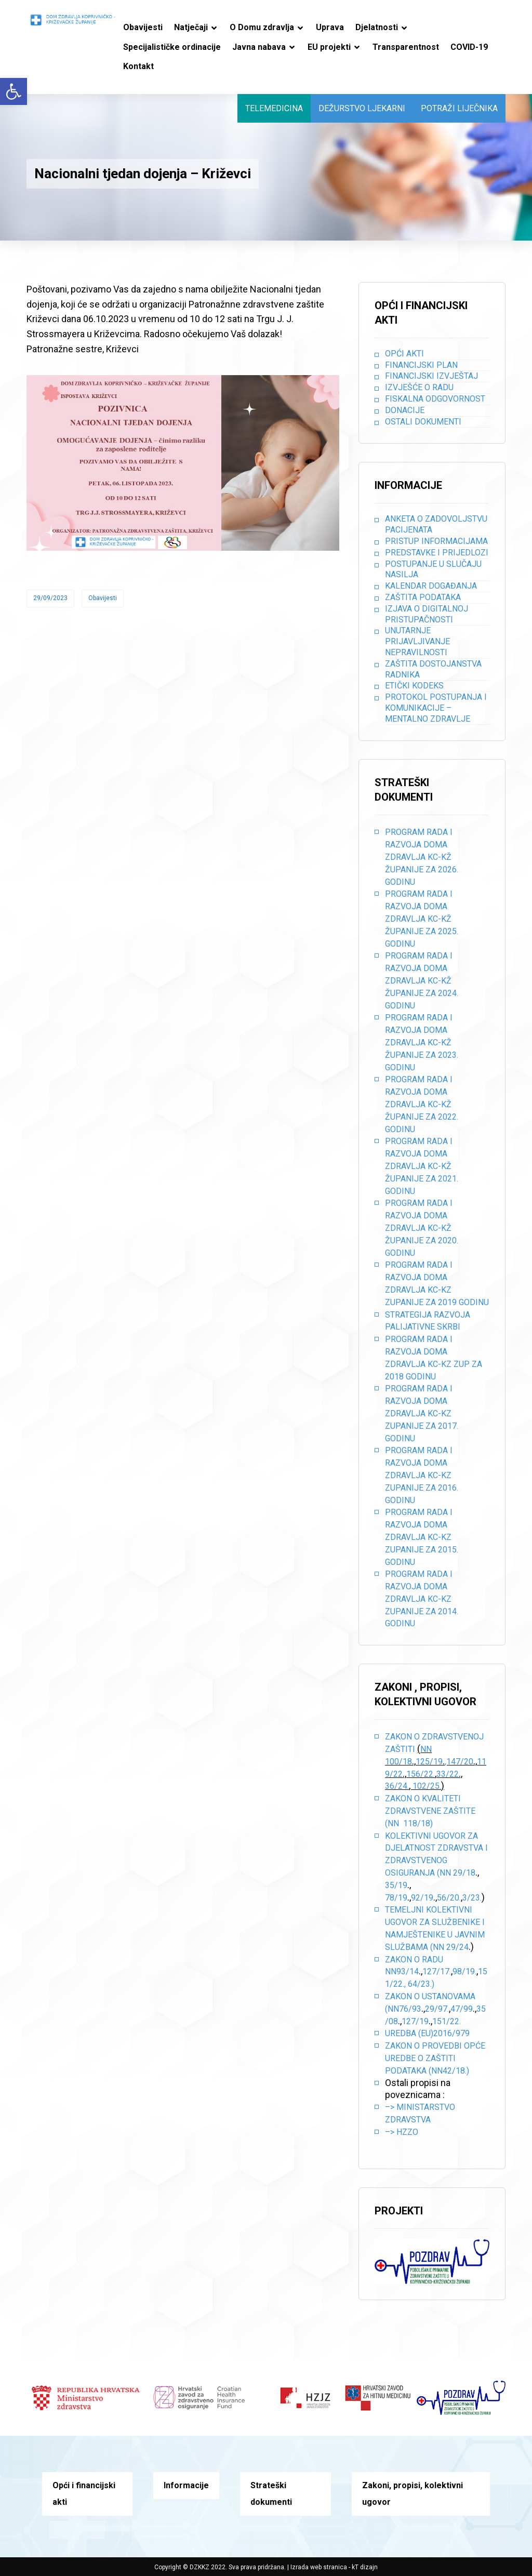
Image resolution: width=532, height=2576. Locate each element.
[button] (13, 91)
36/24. (397, 1786)
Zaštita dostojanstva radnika (433, 669)
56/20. (449, 1898)
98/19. (464, 1971)
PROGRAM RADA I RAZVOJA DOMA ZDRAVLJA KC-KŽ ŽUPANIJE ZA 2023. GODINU (421, 1042)
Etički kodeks (414, 686)
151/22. (446, 2021)
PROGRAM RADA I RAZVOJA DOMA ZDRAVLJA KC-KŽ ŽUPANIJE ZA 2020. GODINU (421, 1227)
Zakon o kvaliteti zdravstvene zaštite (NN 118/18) (430, 1811)
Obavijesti (102, 598)
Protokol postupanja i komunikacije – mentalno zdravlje (436, 708)
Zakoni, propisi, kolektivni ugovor (412, 2493)
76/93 (410, 2009)
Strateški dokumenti (271, 2493)
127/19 (415, 2021)
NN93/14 (402, 1971)
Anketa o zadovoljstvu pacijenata (436, 524)
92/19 (422, 1898)
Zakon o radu (414, 1959)
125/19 (429, 1762)
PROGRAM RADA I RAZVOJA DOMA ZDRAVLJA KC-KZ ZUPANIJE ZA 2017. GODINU (421, 1413)
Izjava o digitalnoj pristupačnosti (426, 614)
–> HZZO (401, 2132)
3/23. (472, 1898)
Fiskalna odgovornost (435, 399)
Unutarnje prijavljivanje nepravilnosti (417, 641)
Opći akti (404, 353)
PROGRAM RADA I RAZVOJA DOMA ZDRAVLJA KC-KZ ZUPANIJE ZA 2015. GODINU (421, 1536)
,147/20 (459, 1762)
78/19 (396, 1898)
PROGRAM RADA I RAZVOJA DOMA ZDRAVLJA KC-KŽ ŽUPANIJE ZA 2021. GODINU (421, 1166)
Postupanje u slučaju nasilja (433, 569)
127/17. (436, 1971)
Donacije (404, 410)
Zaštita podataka (423, 597)
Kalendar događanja (431, 586)
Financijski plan (421, 365)
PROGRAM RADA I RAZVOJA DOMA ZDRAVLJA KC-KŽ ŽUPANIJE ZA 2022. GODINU (421, 1104)
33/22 (447, 1774)
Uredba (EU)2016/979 (427, 2033)
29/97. (437, 2009)
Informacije (186, 2485)
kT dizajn (365, 2567)
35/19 (396, 1885)
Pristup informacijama (436, 541)
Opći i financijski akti (83, 2493)
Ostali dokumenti (423, 422)
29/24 (457, 1947)
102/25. (427, 1786)
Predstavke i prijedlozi (436, 552)
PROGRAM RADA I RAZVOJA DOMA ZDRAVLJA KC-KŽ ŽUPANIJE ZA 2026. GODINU (421, 856)
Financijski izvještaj (431, 376)
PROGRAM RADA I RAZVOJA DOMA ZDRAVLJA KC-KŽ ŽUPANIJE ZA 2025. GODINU (421, 918)
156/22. (420, 1774)
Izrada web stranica (318, 2567)
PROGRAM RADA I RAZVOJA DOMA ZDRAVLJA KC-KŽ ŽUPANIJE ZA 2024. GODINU (421, 980)
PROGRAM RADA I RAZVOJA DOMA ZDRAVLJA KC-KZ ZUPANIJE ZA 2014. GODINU (421, 1598)
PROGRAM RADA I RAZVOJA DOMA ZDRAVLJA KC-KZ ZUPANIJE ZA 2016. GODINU (421, 1475)
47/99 (461, 2009)
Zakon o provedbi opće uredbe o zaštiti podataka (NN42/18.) (435, 2058)
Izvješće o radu (419, 387)
